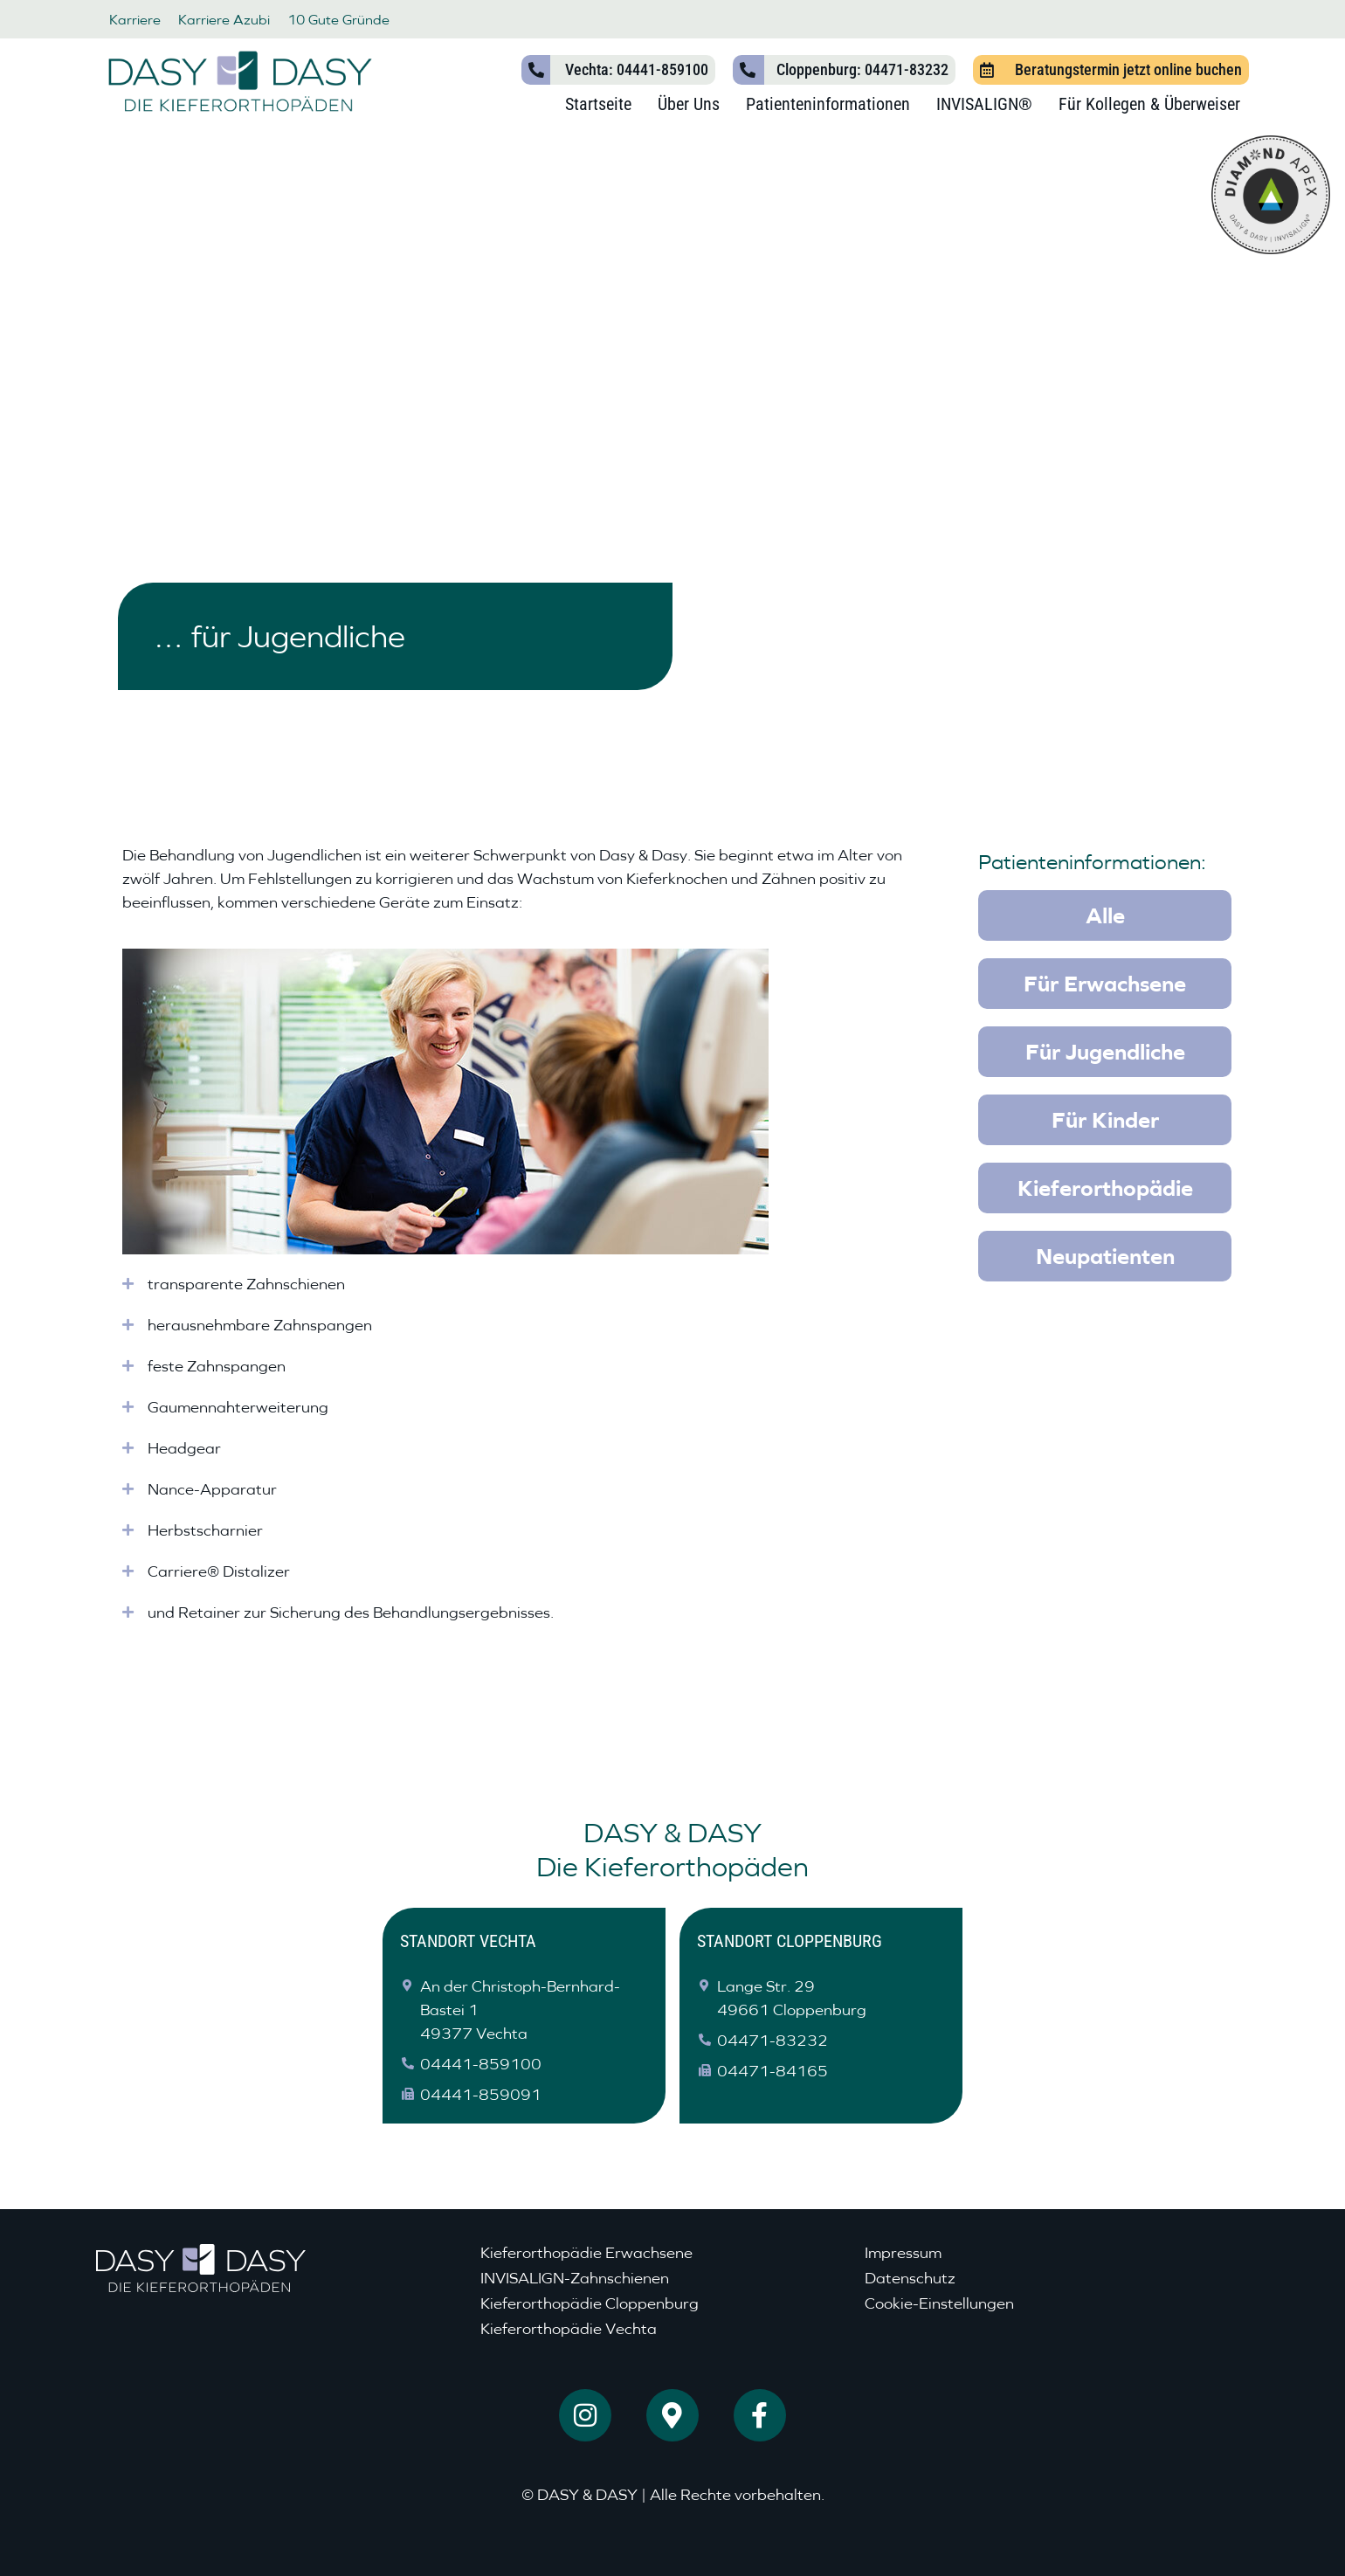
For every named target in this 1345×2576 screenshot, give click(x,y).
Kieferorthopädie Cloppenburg (589, 2303)
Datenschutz (910, 2277)
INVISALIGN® (984, 103)
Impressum (903, 2252)
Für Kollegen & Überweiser (1149, 103)
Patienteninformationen (828, 103)
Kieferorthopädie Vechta (568, 2328)
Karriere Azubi (224, 19)
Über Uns (689, 103)
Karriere (135, 19)
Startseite (598, 103)
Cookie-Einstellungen (939, 2303)
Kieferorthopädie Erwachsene (586, 2252)
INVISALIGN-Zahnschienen (574, 2277)
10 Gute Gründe (338, 19)
